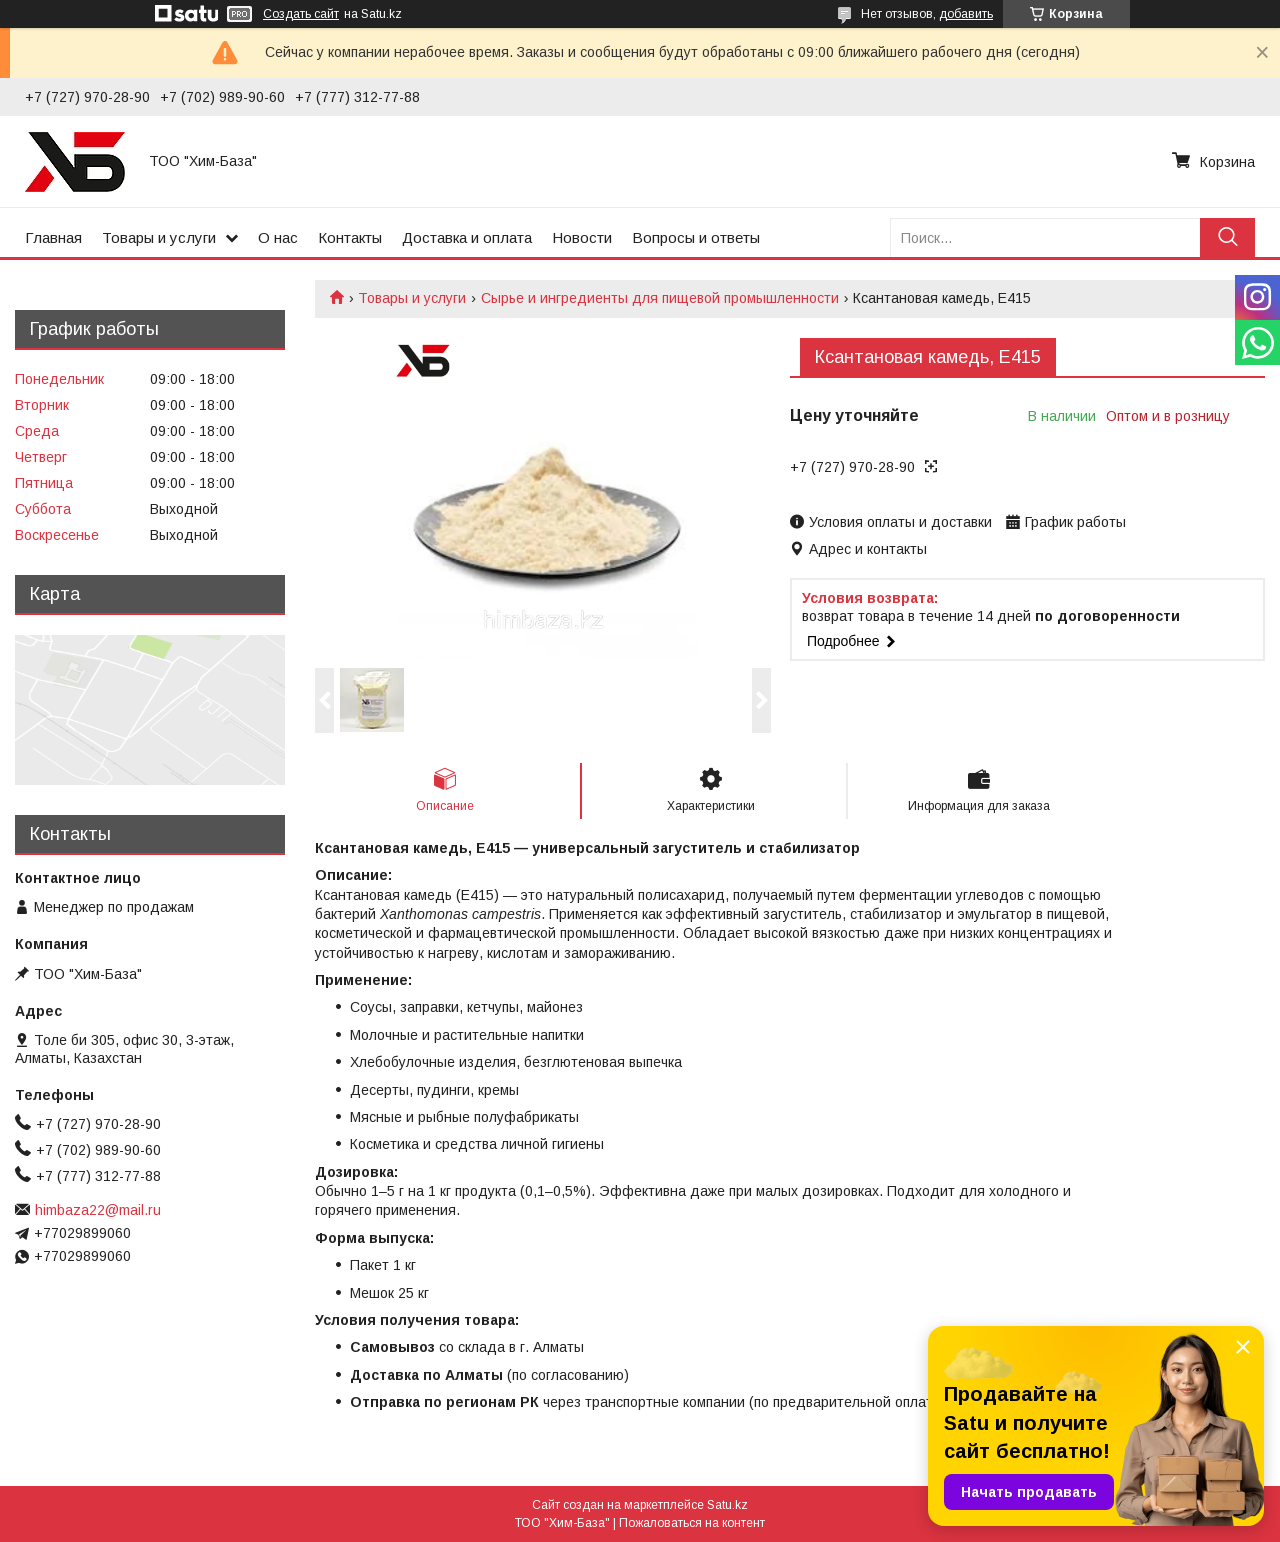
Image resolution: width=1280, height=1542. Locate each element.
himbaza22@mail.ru (98, 1210)
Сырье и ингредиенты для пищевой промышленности (660, 298)
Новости (582, 237)
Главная (53, 237)
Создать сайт (301, 14)
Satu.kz (727, 1505)
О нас (278, 237)
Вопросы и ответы (696, 237)
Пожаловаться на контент (692, 1523)
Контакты (350, 237)
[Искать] (1227, 237)
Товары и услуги (159, 237)
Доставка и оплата (467, 237)
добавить (966, 14)
